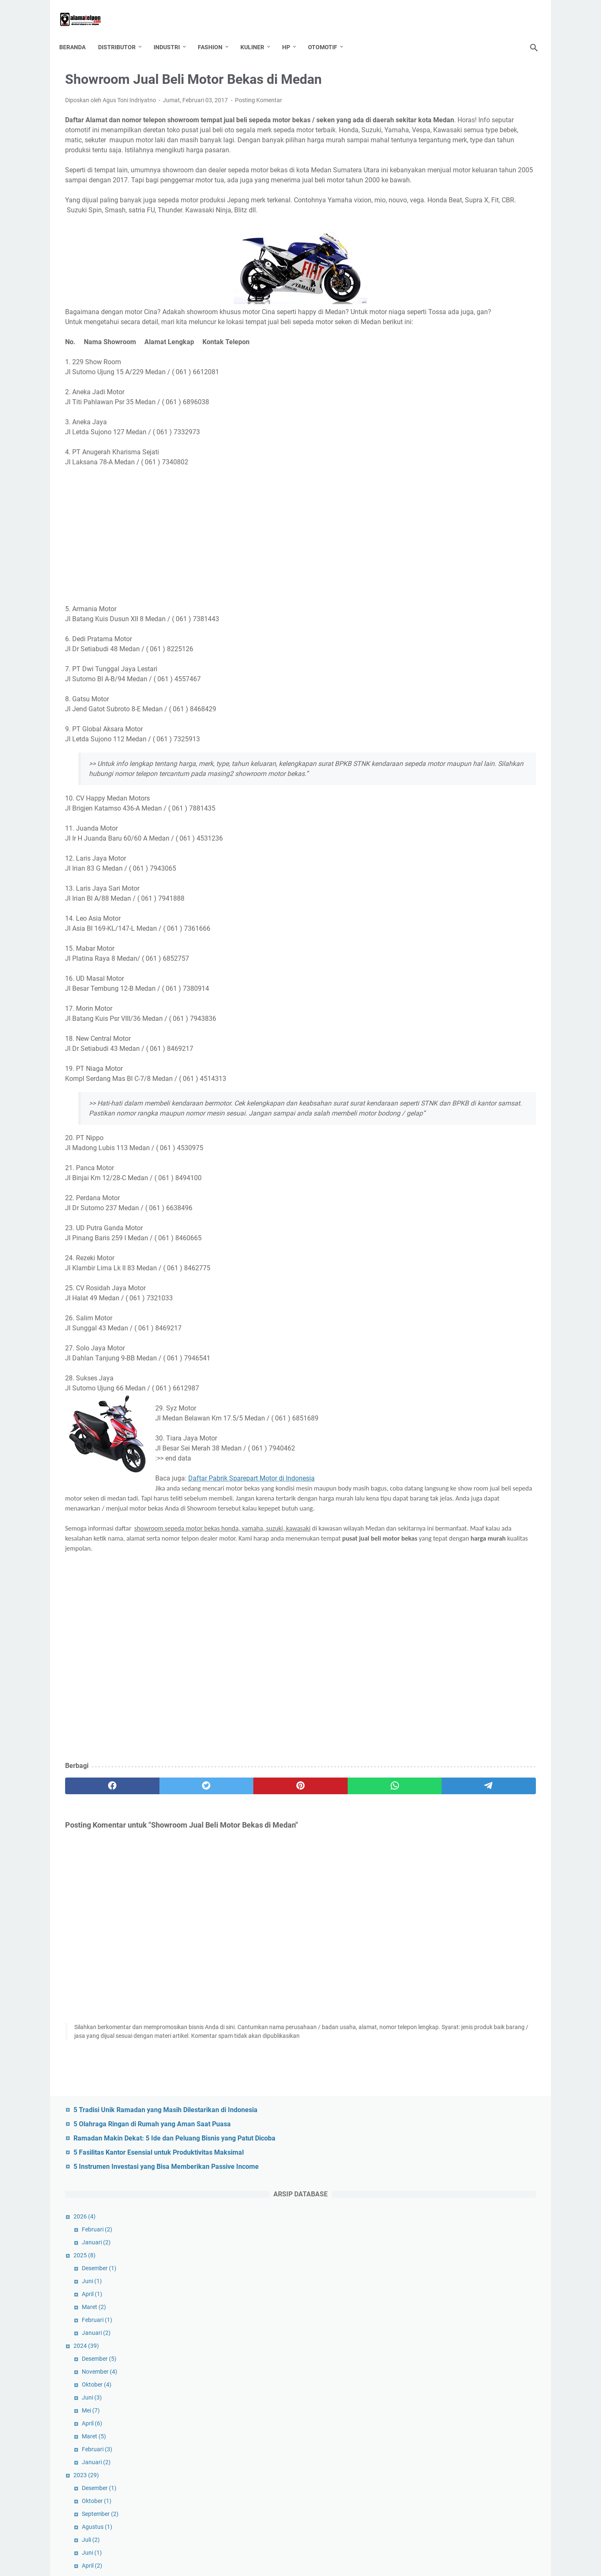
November (445, 377)
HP (292, 33)
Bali (485, 2125)
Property (453, 2433)
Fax (497, 2217)
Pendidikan (429, 2372)
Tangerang (464, 2480)
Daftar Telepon (434, 2186)
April (437, 300)
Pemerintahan (506, 2356)
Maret (439, 313)
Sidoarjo (425, 2464)
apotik (462, 2125)
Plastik (423, 2433)
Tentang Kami (265, 2546)
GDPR (347, 2546)
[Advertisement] (223, 577)
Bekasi (423, 2156)
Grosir (456, 2233)
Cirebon (425, 2171)
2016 (431, 1970)
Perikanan (503, 2372)
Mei (436, 416)
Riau (481, 2433)
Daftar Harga (509, 2171)
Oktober (442, 390)
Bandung (511, 2125)
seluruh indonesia (437, 2449)
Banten (491, 2140)
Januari (441, 248)
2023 (431, 481)
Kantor (514, 2279)
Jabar (504, 2248)
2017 (433, 1399)
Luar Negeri (487, 2325)
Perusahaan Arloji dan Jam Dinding (481, 1845)
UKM (421, 2495)
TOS (296, 2546)
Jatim (422, 2279)
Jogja (447, 2279)
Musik (504, 2341)
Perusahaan (431, 2418)
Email (476, 2202)
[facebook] (96, 1867)
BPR (504, 2156)
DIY (419, 2202)
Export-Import (433, 2217)
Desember (444, 274)
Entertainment (511, 2202)
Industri (172, 33)
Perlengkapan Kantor (442, 2387)
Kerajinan (427, 2310)
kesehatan (463, 2310)
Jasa (496, 2264)
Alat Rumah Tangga (486, 2109)
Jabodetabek (432, 2264)
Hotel (480, 2233)
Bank (421, 2140)
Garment (426, 2233)
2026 (430, 222)
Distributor (122, 33)
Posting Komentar (258, 91)
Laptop (452, 2325)
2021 (433, 791)
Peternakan (472, 2418)
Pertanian (490, 2403)
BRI (524, 2156)
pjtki (502, 2418)
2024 (431, 351)
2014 (431, 2022)
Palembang (463, 2356)
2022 (433, 623)
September (445, 519)
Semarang (483, 2449)
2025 (430, 261)
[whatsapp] (286, 1867)
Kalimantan (480, 2279)
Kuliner (258, 33)
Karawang (428, 2294)
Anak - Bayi (429, 2125)
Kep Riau (502, 2294)
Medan (452, 2341)
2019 (433, 1088)
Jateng (522, 2264)
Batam (520, 2140)
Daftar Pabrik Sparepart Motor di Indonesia (251, 1540)
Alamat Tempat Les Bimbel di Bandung (485, 1944)
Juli (436, 545)
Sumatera (513, 2464)
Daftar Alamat (463, 2171)
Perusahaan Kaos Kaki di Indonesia (481, 1559)
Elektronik (446, 2202)
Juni (437, 287)
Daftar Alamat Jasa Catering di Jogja (484, 1637)
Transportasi (504, 2480)
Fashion (216, 33)
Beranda (78, 33)
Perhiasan (467, 2372)
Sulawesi (478, 2464)
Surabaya (427, 2480)
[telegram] (349, 1867)
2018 (433, 1257)
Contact (320, 2546)
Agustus (442, 532)
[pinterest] (222, 1867)
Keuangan (500, 2310)
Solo (451, 2464)
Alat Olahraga (433, 2109)
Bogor (480, 2156)
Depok (471, 2186)
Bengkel (452, 2156)
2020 (433, 959)
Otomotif (328, 33)
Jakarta (469, 2264)
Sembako (519, 2449)
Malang (521, 2325)
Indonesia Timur (436, 2248)
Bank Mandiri (455, 2140)
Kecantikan (466, 2294)
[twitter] (159, 1867)
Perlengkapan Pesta (441, 2403)
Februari (442, 235)
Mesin (478, 2341)
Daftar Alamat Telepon (312, 2563)
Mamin (424, 2341)
